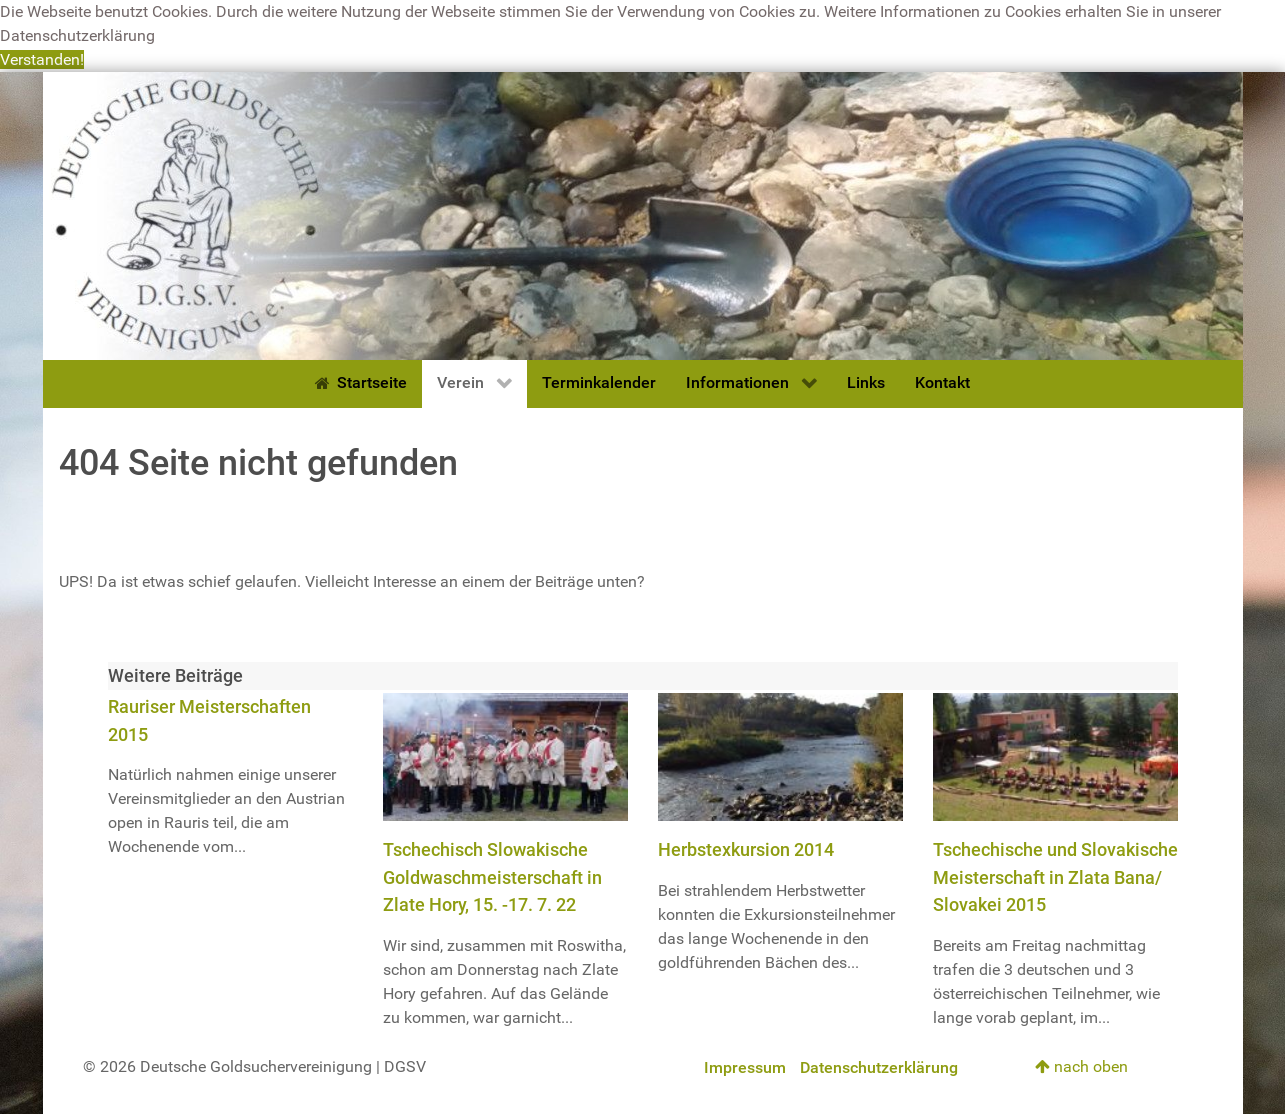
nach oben (1081, 1066)
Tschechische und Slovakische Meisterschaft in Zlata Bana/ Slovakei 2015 (1055, 877)
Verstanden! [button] (42, 59)
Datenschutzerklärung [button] (77, 35)
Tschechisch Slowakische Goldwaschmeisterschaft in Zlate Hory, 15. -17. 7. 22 (492, 877)
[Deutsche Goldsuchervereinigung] (643, 214)
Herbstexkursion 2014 (746, 849)
